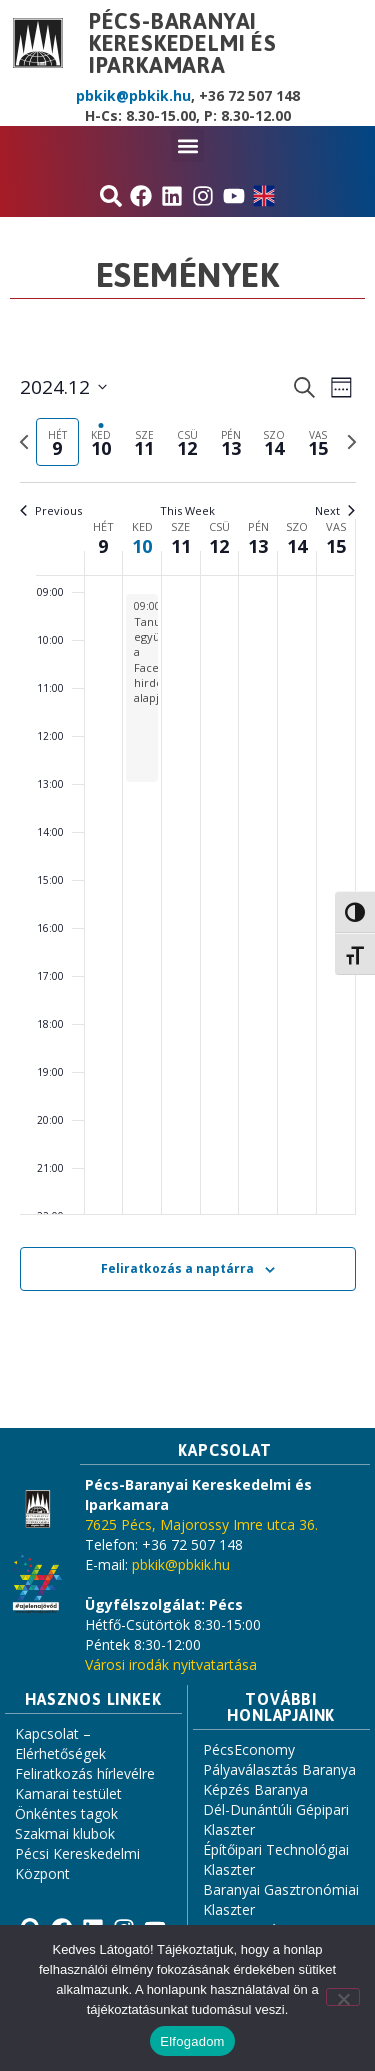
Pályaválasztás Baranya (279, 1769)
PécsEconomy (249, 1749)
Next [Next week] (335, 510)
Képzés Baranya (255, 1789)
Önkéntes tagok (66, 1813)
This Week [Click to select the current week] (187, 510)
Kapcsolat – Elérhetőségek (60, 1743)
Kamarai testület (68, 1793)
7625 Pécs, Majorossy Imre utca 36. (201, 1524)
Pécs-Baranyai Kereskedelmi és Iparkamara (183, 43)
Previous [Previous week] (51, 510)
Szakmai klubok (65, 1833)
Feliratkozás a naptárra (177, 1268)
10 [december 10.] (142, 546)
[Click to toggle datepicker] (63, 387)
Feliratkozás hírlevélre (85, 1773)
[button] (187, 145)
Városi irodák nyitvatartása (171, 1664)
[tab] (57, 442)
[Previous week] (24, 442)
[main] (187, 856)
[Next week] (352, 442)
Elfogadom (192, 2041)
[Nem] (343, 1997)
